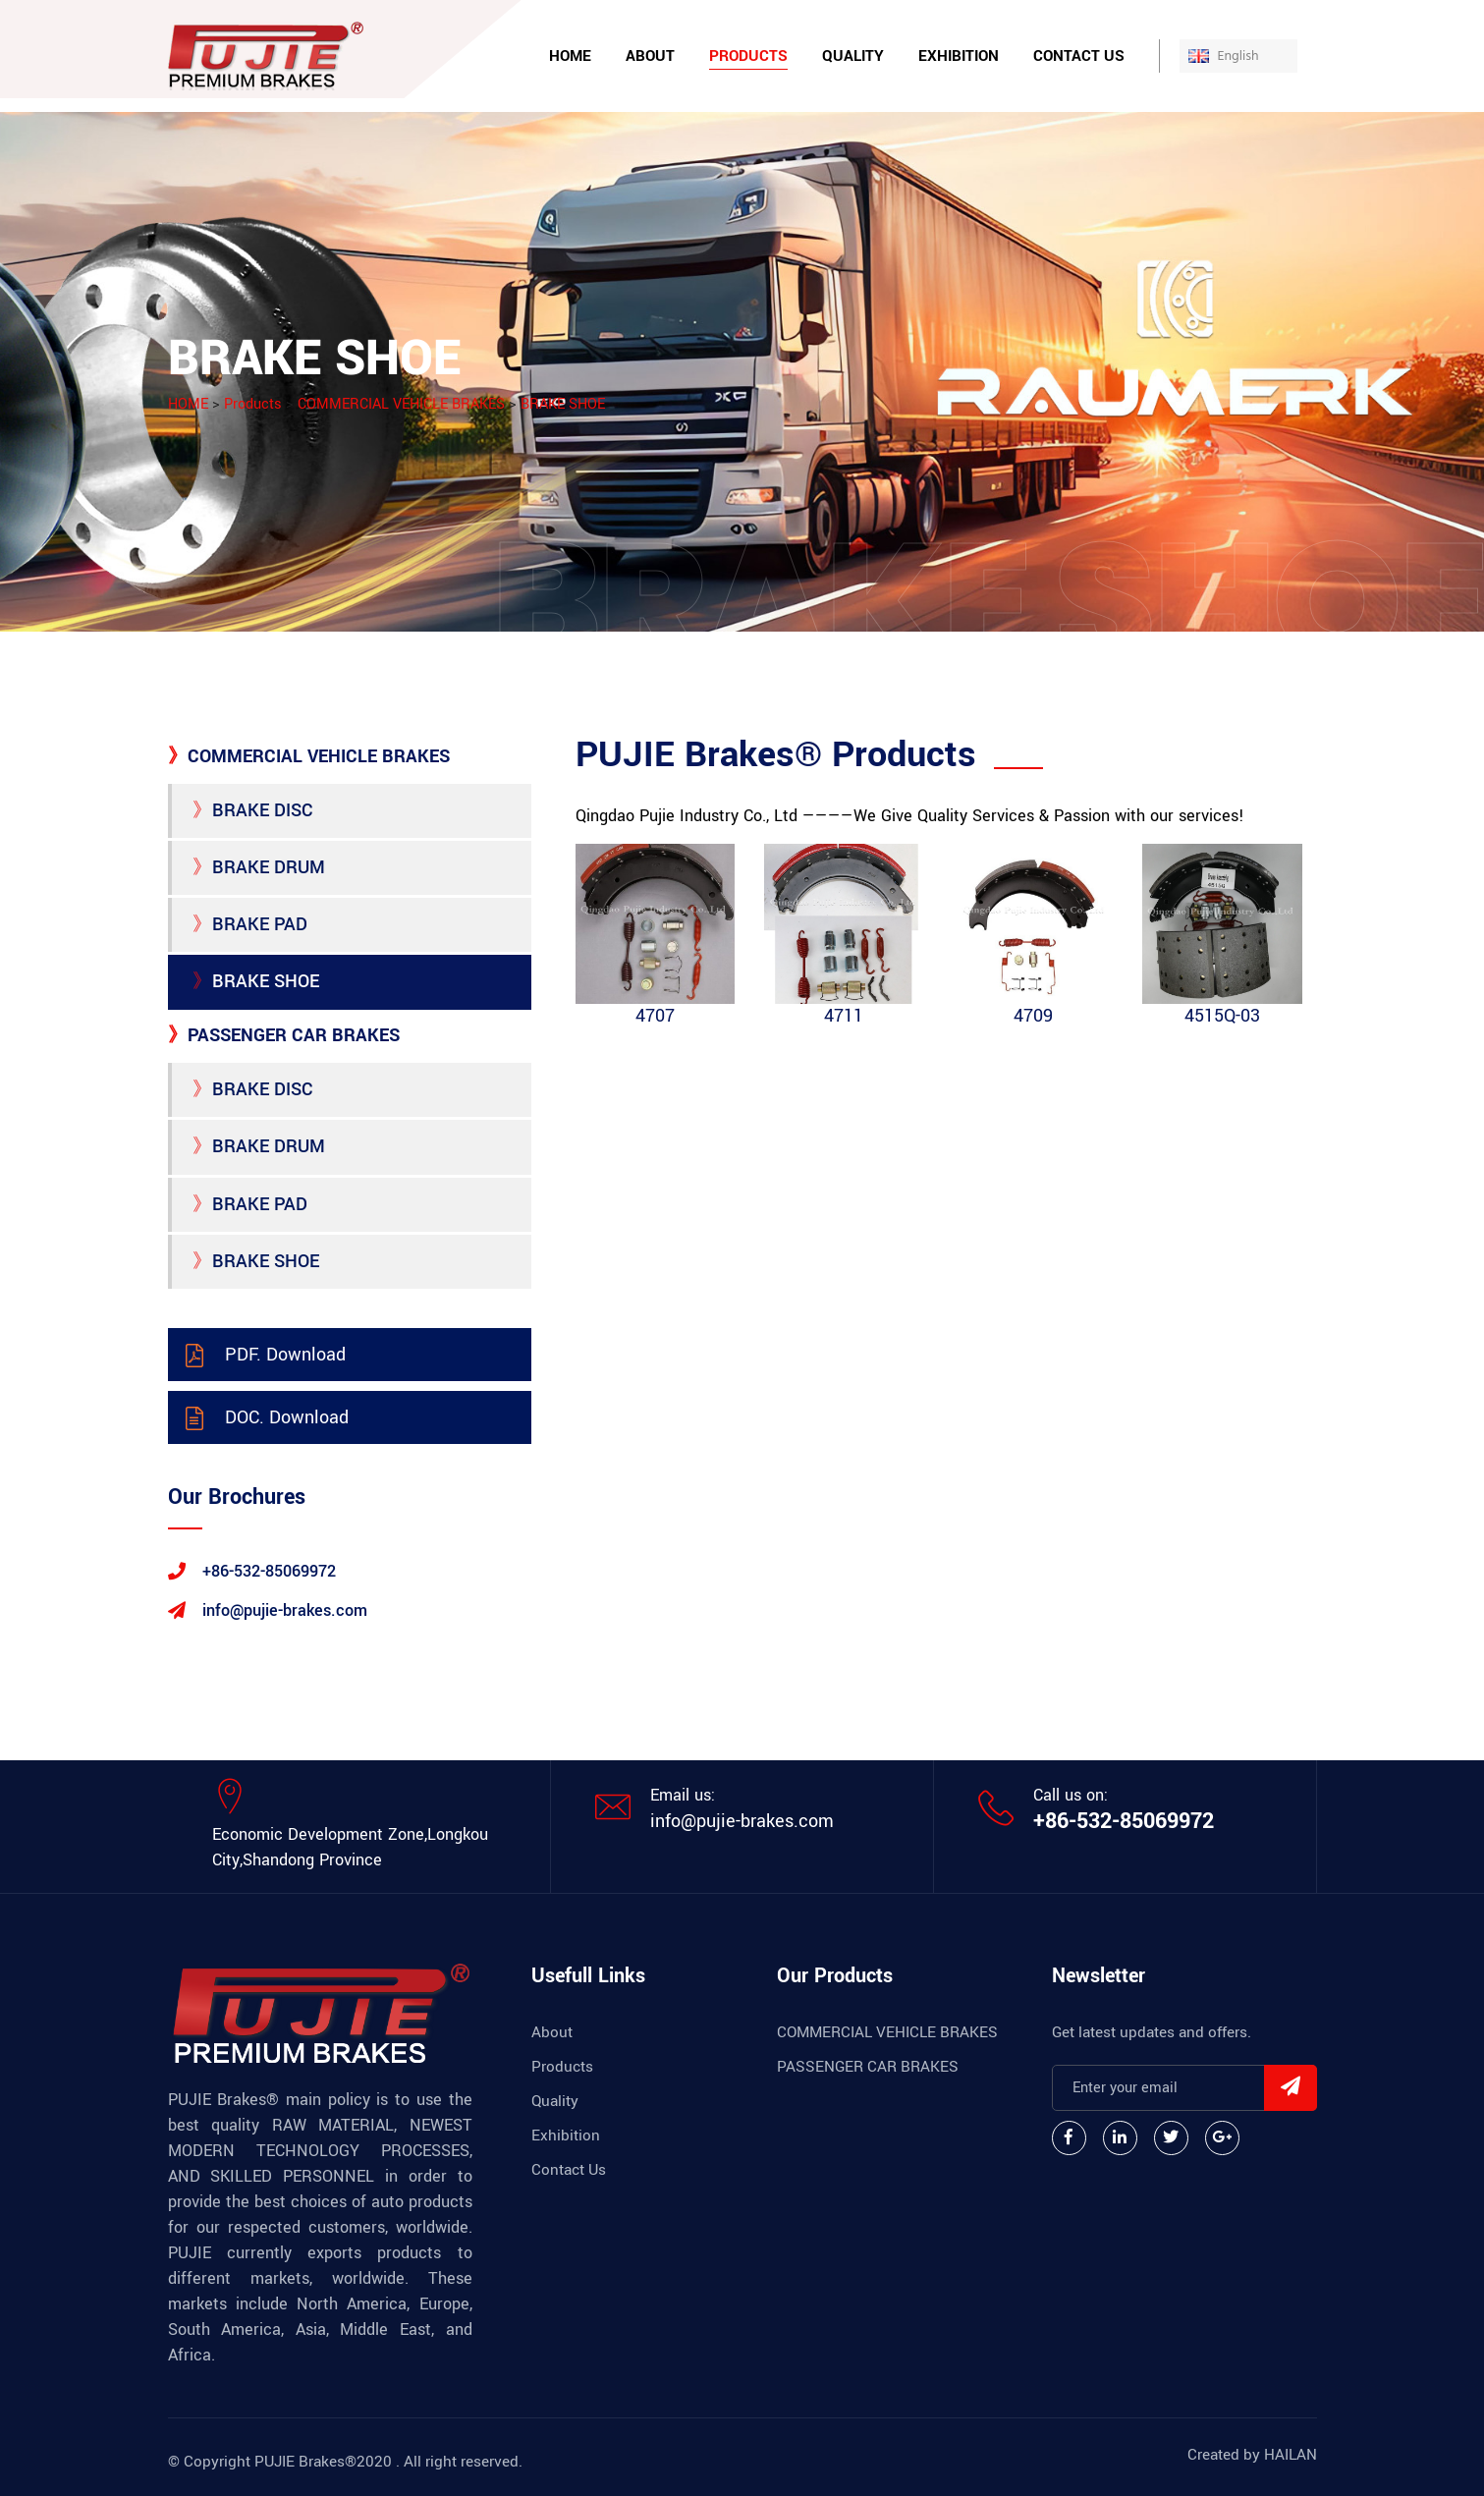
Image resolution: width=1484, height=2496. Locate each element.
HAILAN (1290, 2455)
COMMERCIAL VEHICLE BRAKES (401, 404)
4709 (1033, 1015)
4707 (655, 1015)
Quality (853, 56)
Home (570, 56)
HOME (188, 404)
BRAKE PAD (249, 924)
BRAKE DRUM (258, 867)
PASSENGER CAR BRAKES (284, 1035)
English (1254, 55)
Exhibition (958, 56)
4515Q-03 (1222, 1015)
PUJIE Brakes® (305, 2461)
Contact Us (1079, 56)
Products (748, 56)
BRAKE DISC (252, 810)
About (650, 56)
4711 (843, 1015)
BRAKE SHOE (563, 404)
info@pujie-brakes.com (742, 1821)
